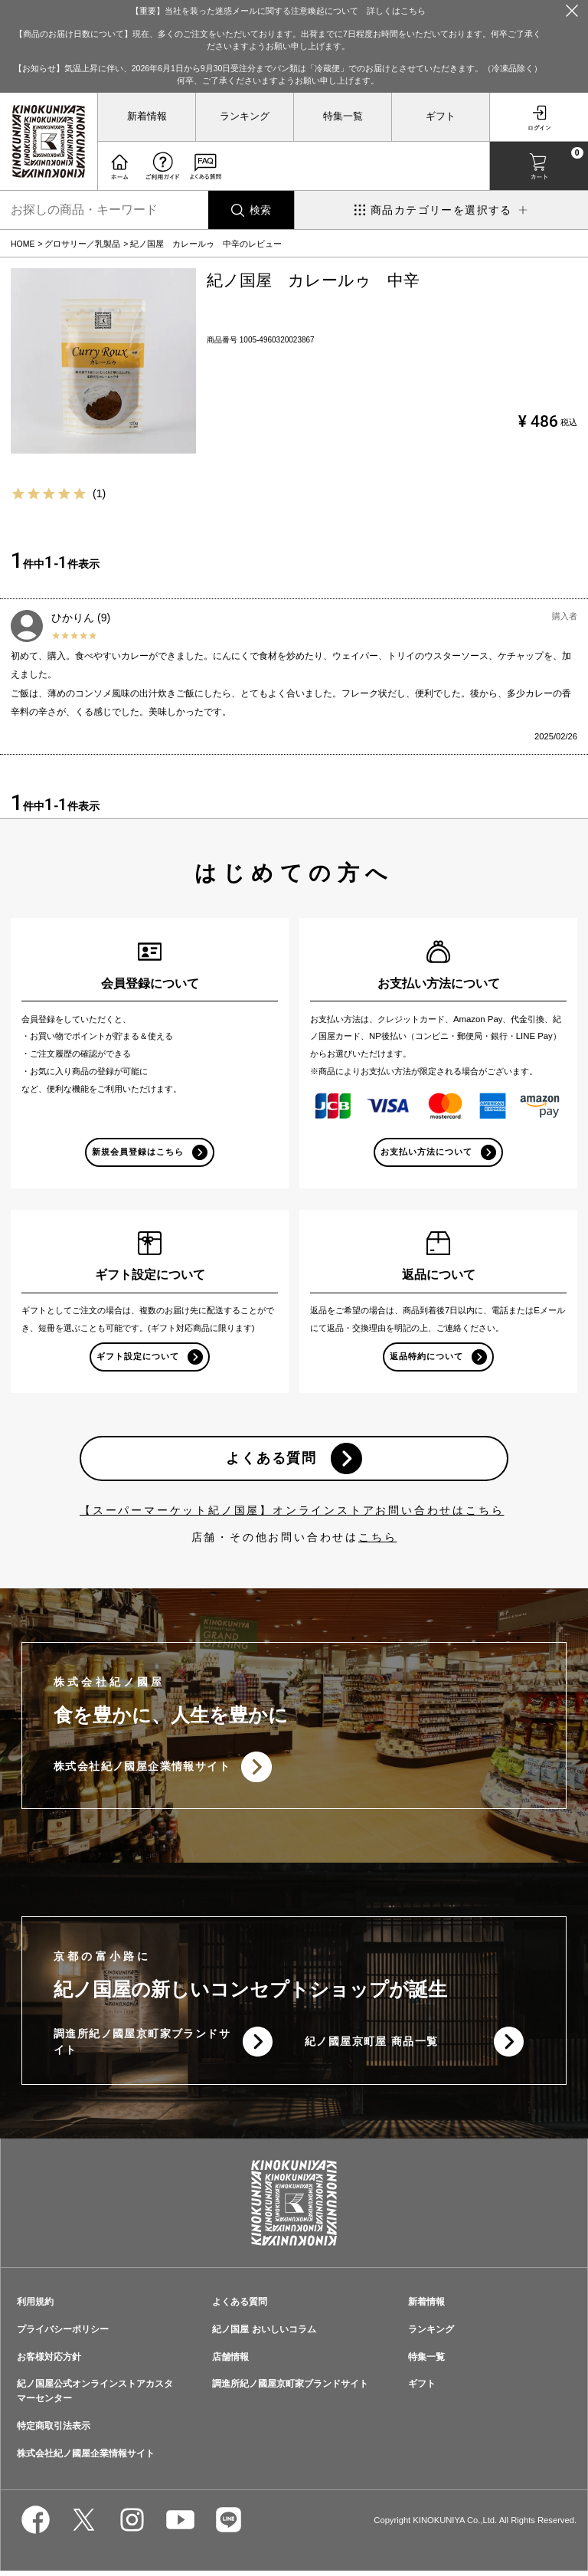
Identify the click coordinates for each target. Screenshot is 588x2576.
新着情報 (147, 116)
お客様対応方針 (49, 2361)
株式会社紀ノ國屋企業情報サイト (142, 1771)
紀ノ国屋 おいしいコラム (263, 2334)
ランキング (245, 116)
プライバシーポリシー (63, 2334)
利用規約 (35, 2306)
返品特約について (426, 1357)
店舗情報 (230, 2361)
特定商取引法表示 (53, 2430)
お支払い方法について (427, 1152)
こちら (377, 1541)
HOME (23, 243)
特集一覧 (343, 116)
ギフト (441, 116)
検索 (260, 210)
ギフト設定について (137, 1357)
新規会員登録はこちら (138, 1152)
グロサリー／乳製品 (82, 243)
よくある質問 (270, 1461)
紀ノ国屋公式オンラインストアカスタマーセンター (95, 2396)
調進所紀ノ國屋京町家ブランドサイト (136, 2046)
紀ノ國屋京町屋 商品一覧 (372, 2046)
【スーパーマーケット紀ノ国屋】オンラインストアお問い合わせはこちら (292, 1514)
